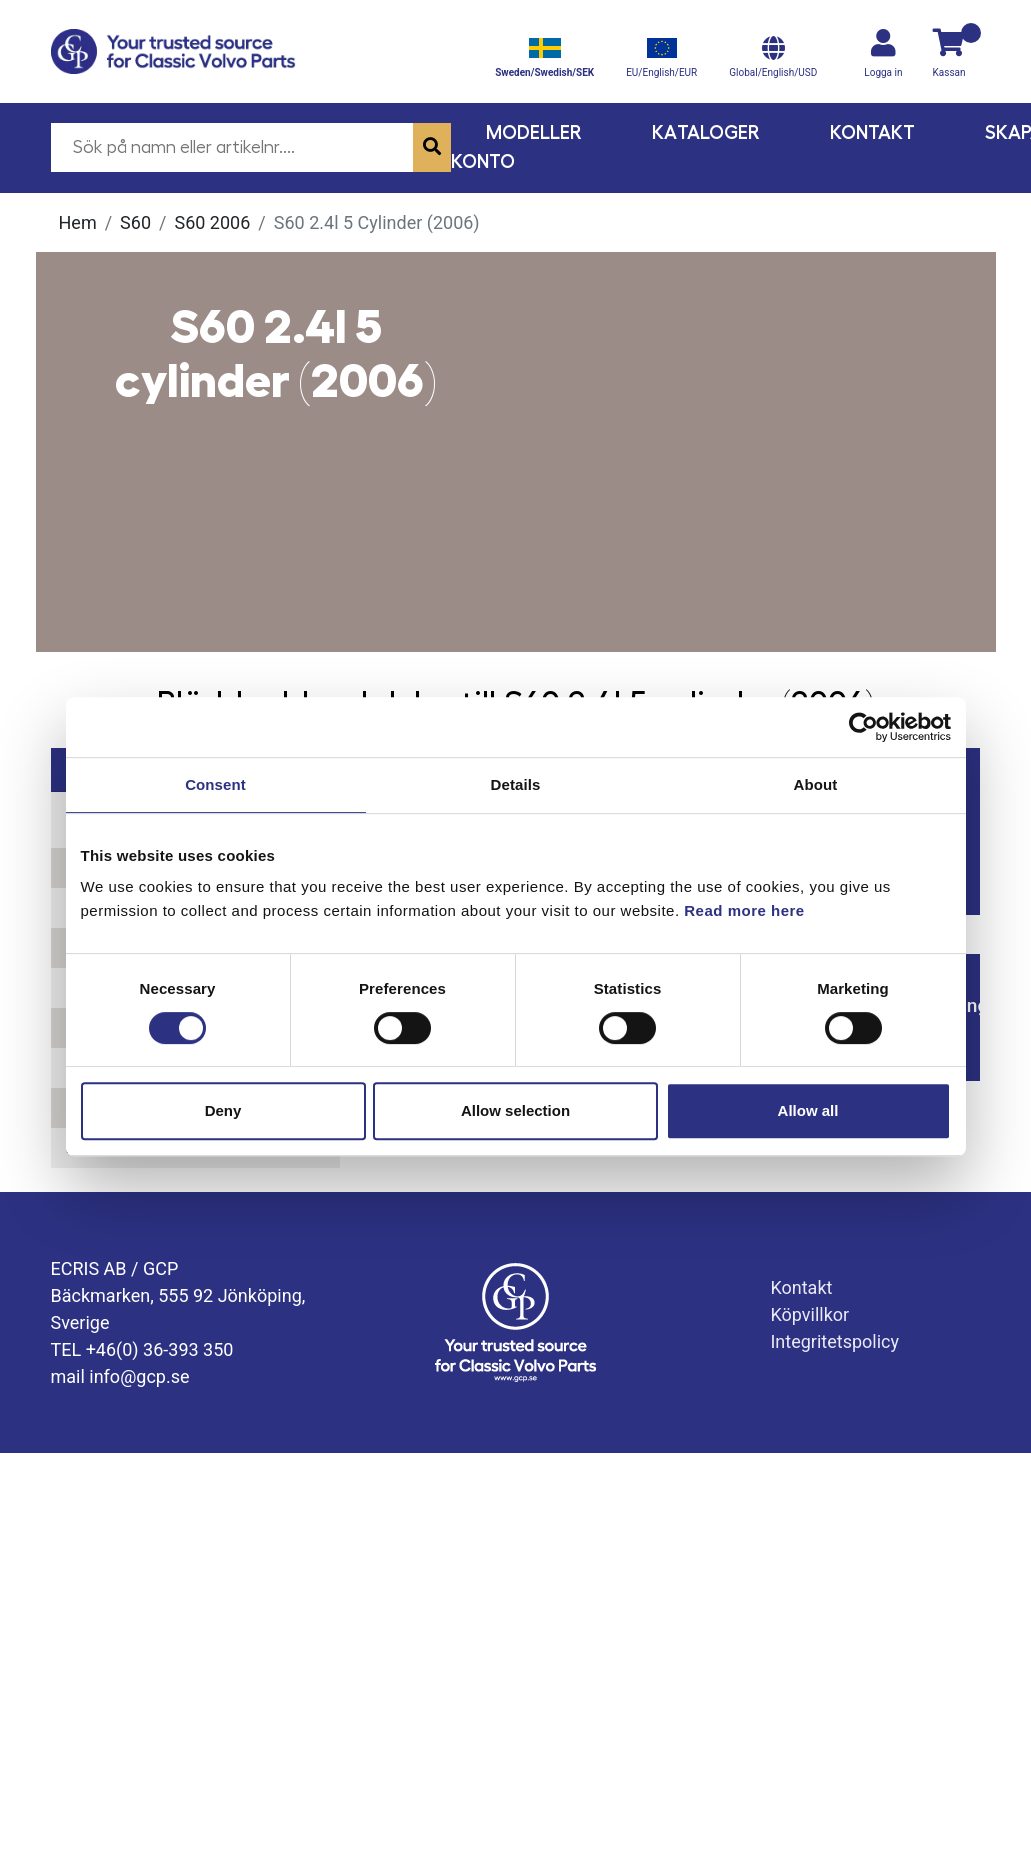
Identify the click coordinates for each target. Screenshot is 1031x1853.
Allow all (808, 1110)
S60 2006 (212, 222)
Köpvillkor (809, 1314)
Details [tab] (516, 784)
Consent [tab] (215, 784)
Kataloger (706, 132)
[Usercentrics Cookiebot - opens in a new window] (863, 727)
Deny (223, 1110)
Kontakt (872, 132)
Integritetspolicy (834, 1341)
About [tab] (816, 784)
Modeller (534, 132)
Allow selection (515, 1110)
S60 (135, 222)
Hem (78, 222)
